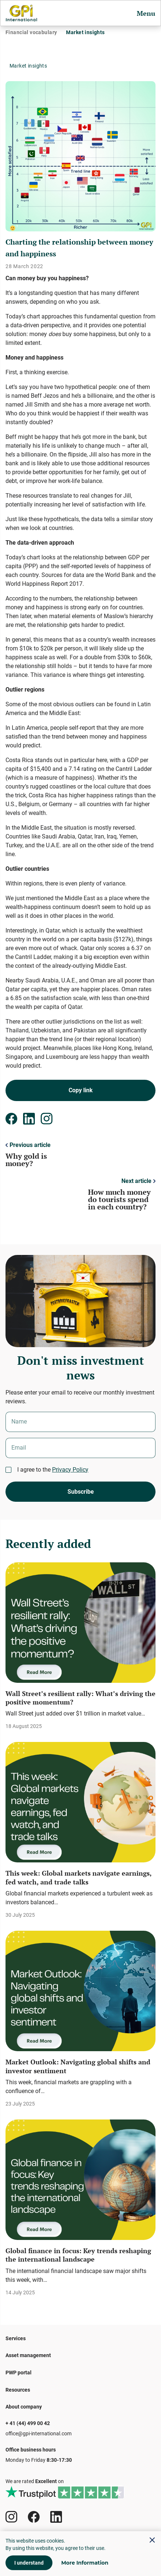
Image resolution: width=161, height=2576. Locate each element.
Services (16, 2338)
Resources (18, 2390)
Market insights (85, 32)
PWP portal (19, 2372)
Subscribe (80, 1491)
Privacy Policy (70, 1469)
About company (24, 2407)
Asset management (28, 2355)
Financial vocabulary (31, 32)
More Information (84, 2562)
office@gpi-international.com (39, 2433)
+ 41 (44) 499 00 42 (28, 2423)
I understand (29, 2563)
